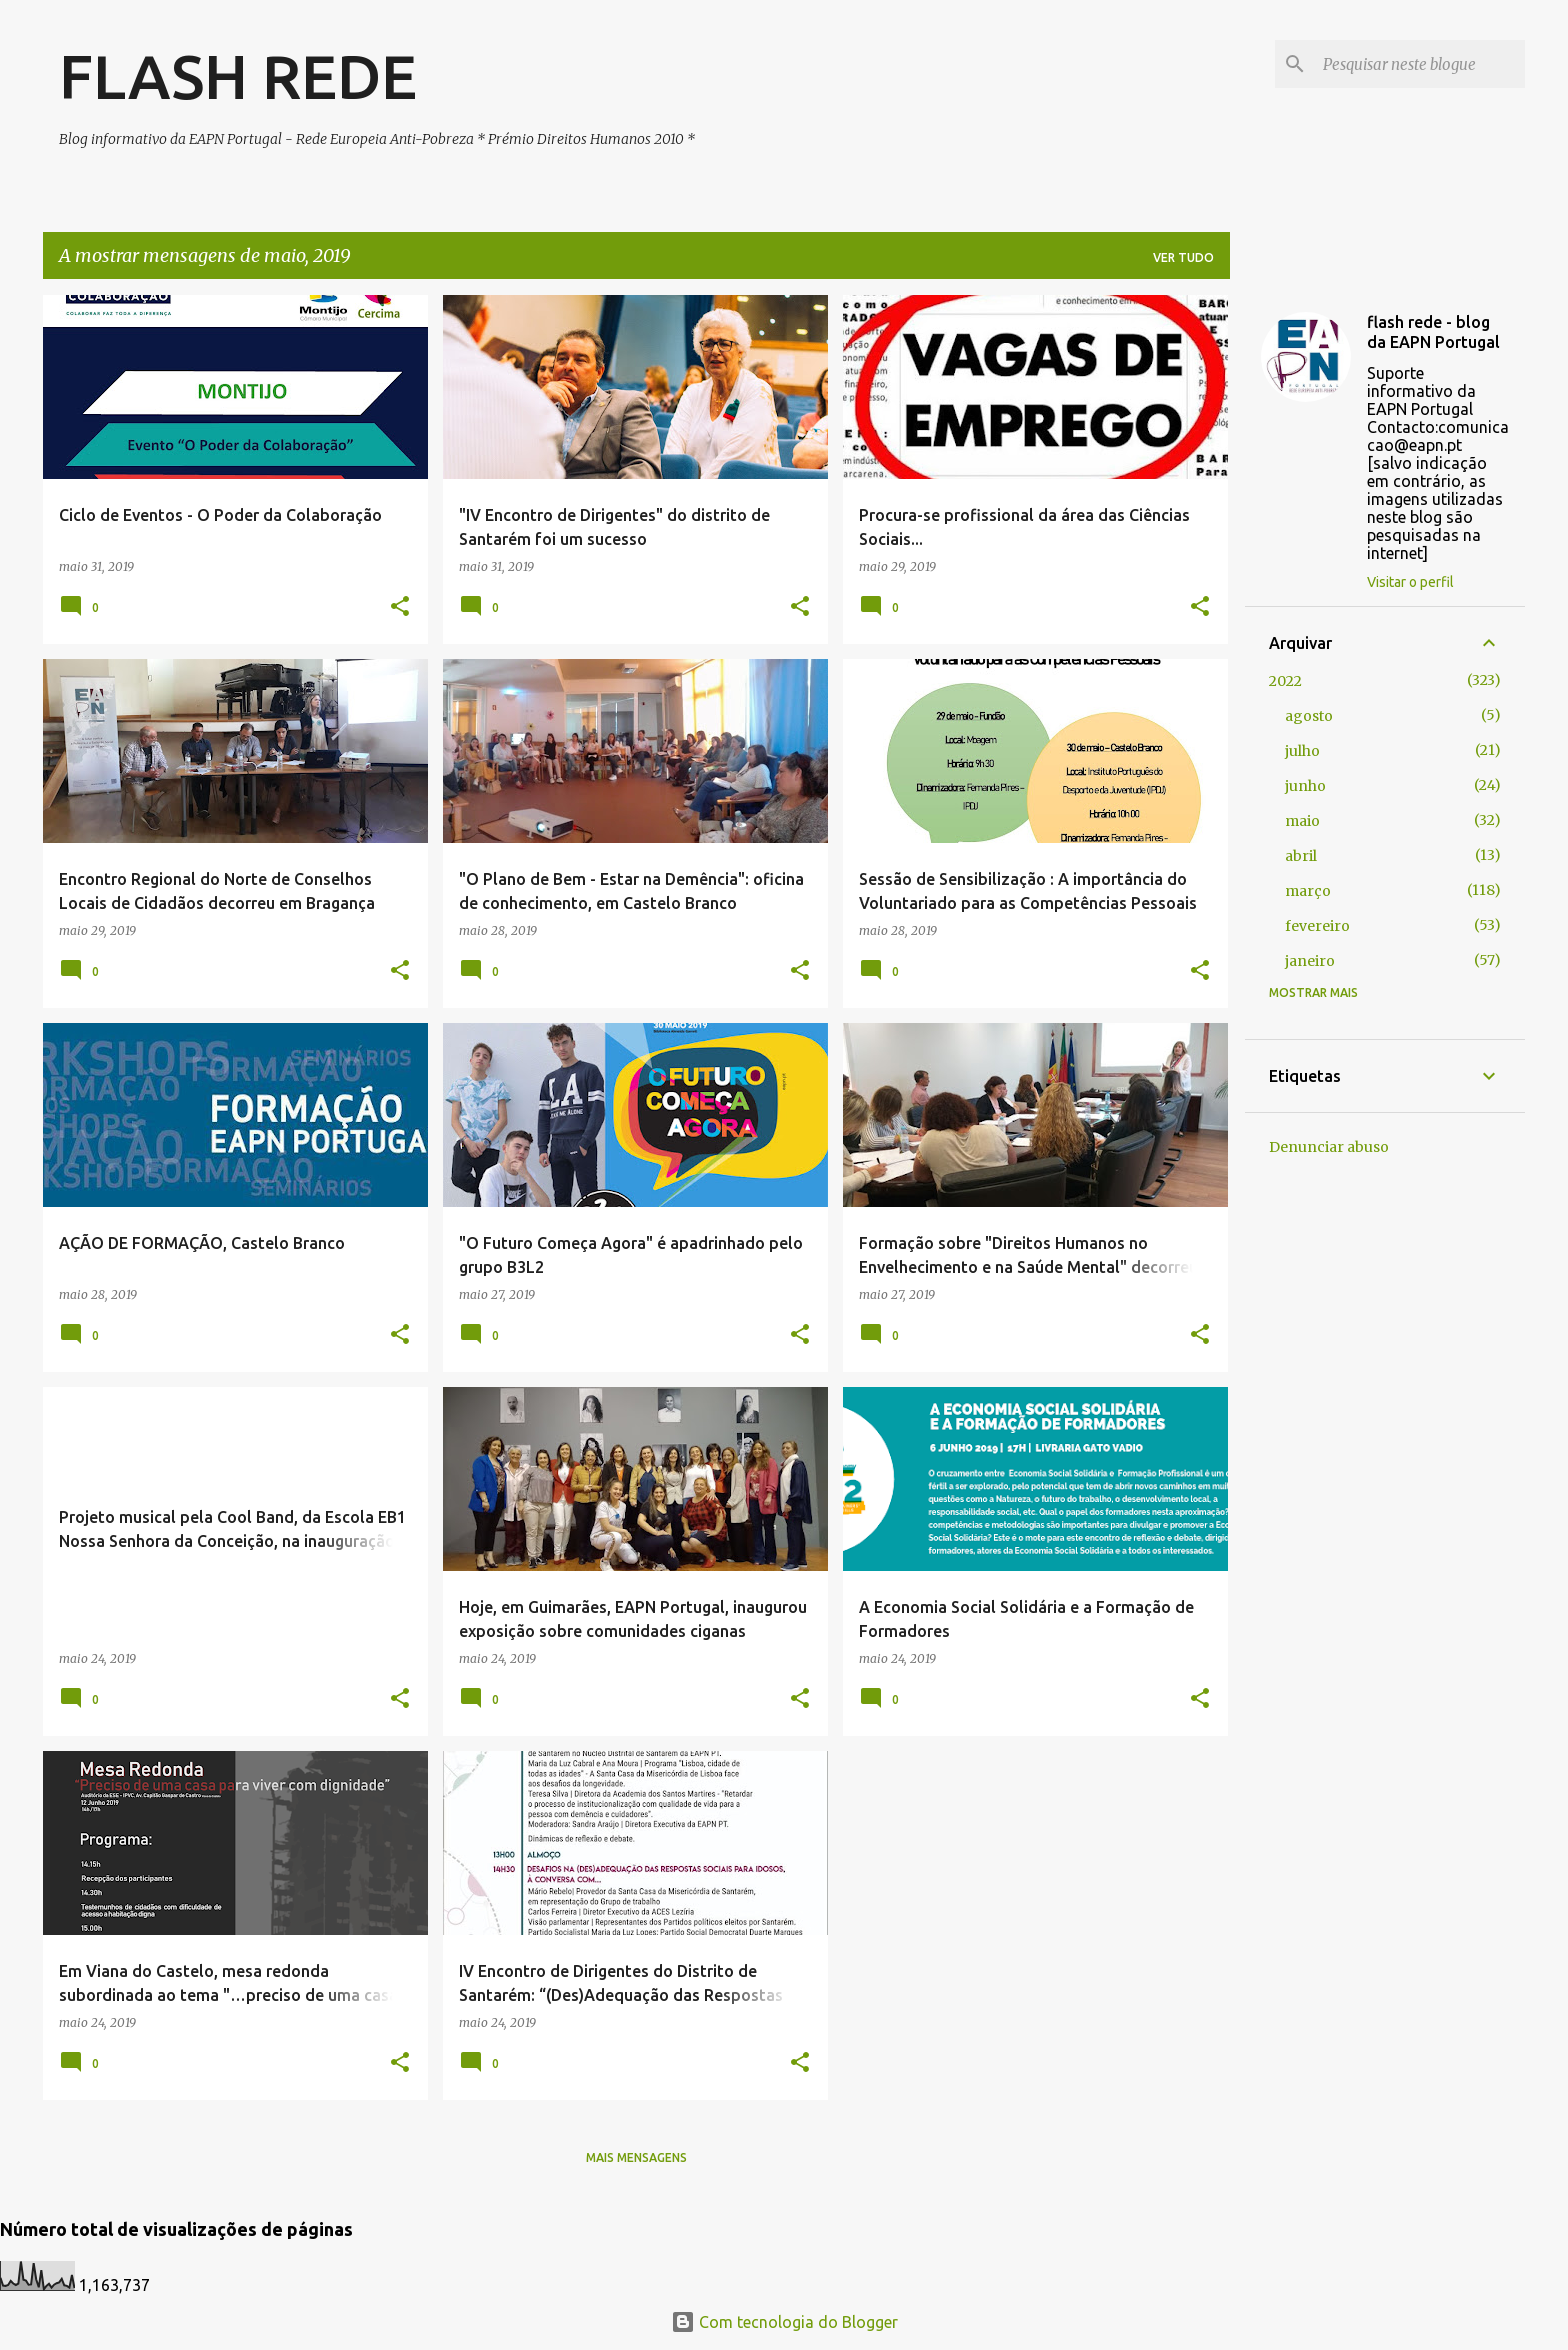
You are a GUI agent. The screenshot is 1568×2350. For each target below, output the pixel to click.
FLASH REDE (238, 76)
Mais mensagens (636, 2157)
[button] (400, 607)
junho (1305, 786)
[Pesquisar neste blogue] (1420, 64)
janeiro (1310, 961)
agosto (1309, 716)
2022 (1285, 681)
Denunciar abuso (1329, 1147)
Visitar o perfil (1410, 582)
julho (1302, 751)
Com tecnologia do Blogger (784, 2322)
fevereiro (1317, 926)
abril (1301, 856)
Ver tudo (1183, 257)
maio (1302, 821)
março (1308, 891)
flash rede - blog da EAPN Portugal (1433, 332)
